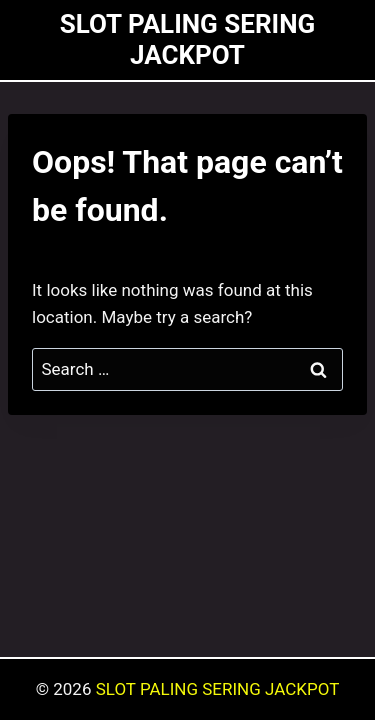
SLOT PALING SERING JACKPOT (218, 689)
